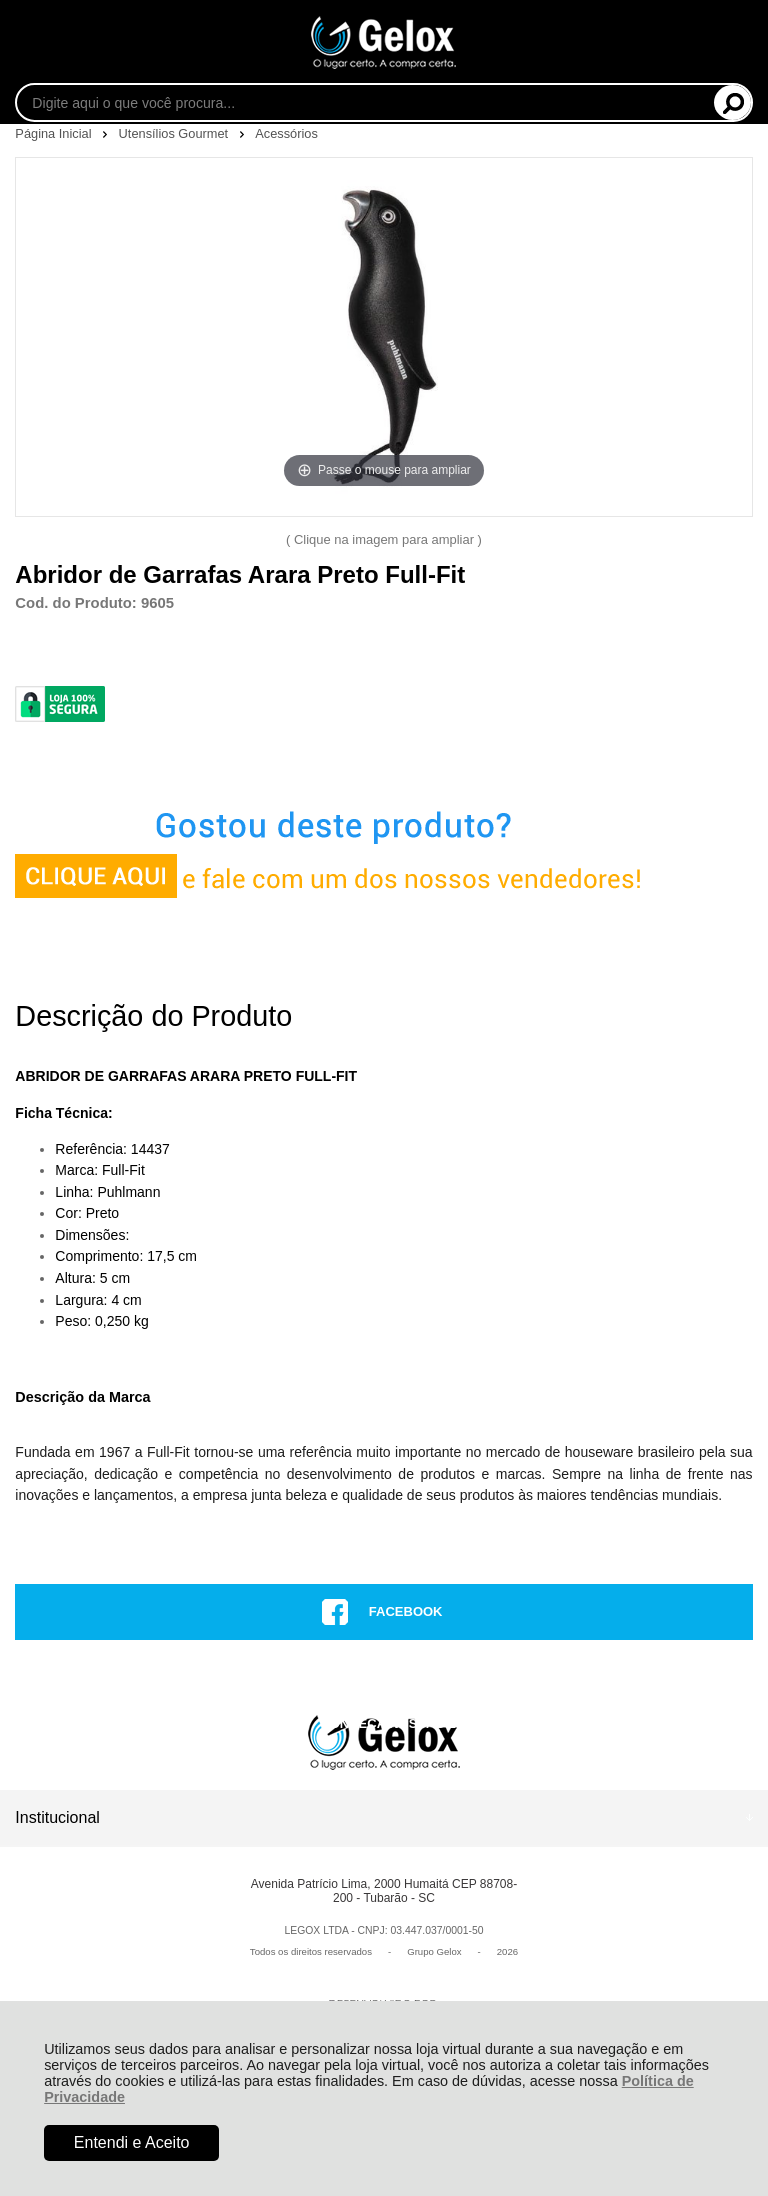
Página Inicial (55, 133)
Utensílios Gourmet (175, 133)
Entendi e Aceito (132, 2142)
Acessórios (286, 133)
